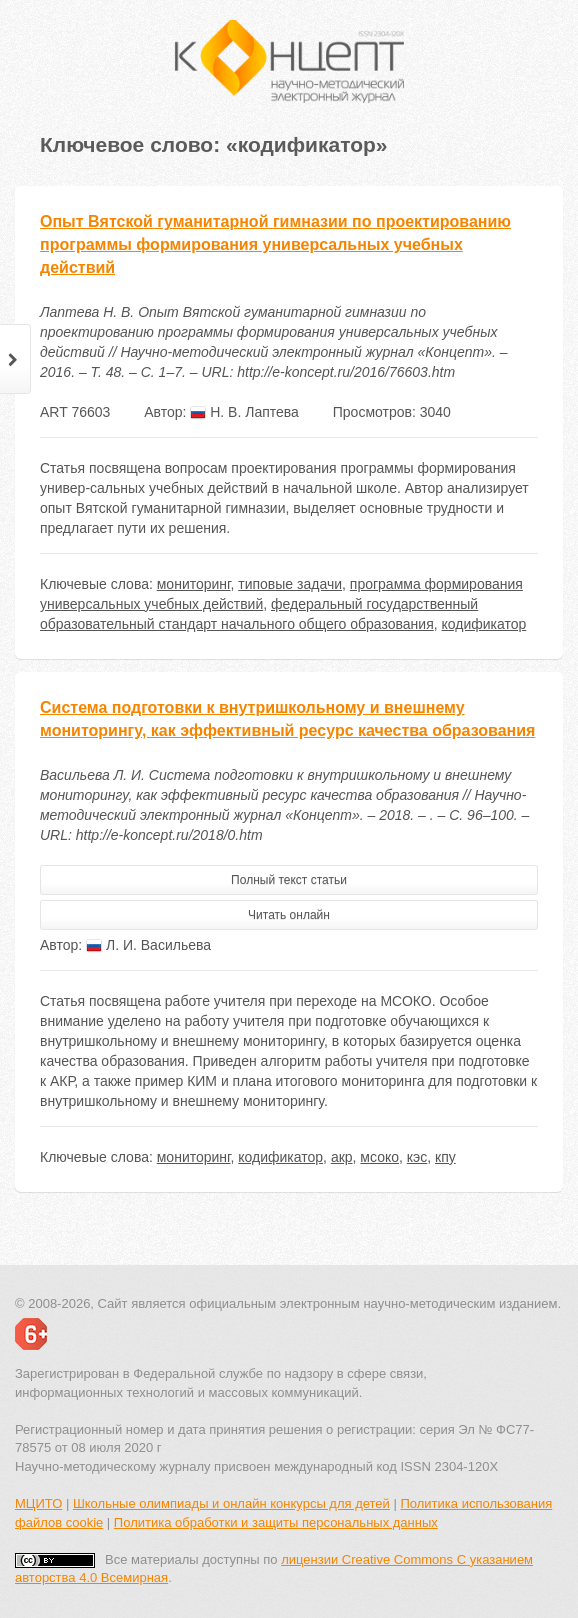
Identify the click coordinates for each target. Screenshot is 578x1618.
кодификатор (484, 624)
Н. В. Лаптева (244, 412)
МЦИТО (38, 1503)
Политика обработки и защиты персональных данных (276, 1522)
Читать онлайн (289, 915)
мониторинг (194, 584)
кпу (445, 1157)
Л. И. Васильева (148, 945)
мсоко (379, 1157)
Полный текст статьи (289, 880)
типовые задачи (290, 584)
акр (342, 1157)
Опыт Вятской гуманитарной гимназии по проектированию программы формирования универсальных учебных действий (275, 244)
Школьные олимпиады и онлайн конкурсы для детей (231, 1503)
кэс (417, 1157)
